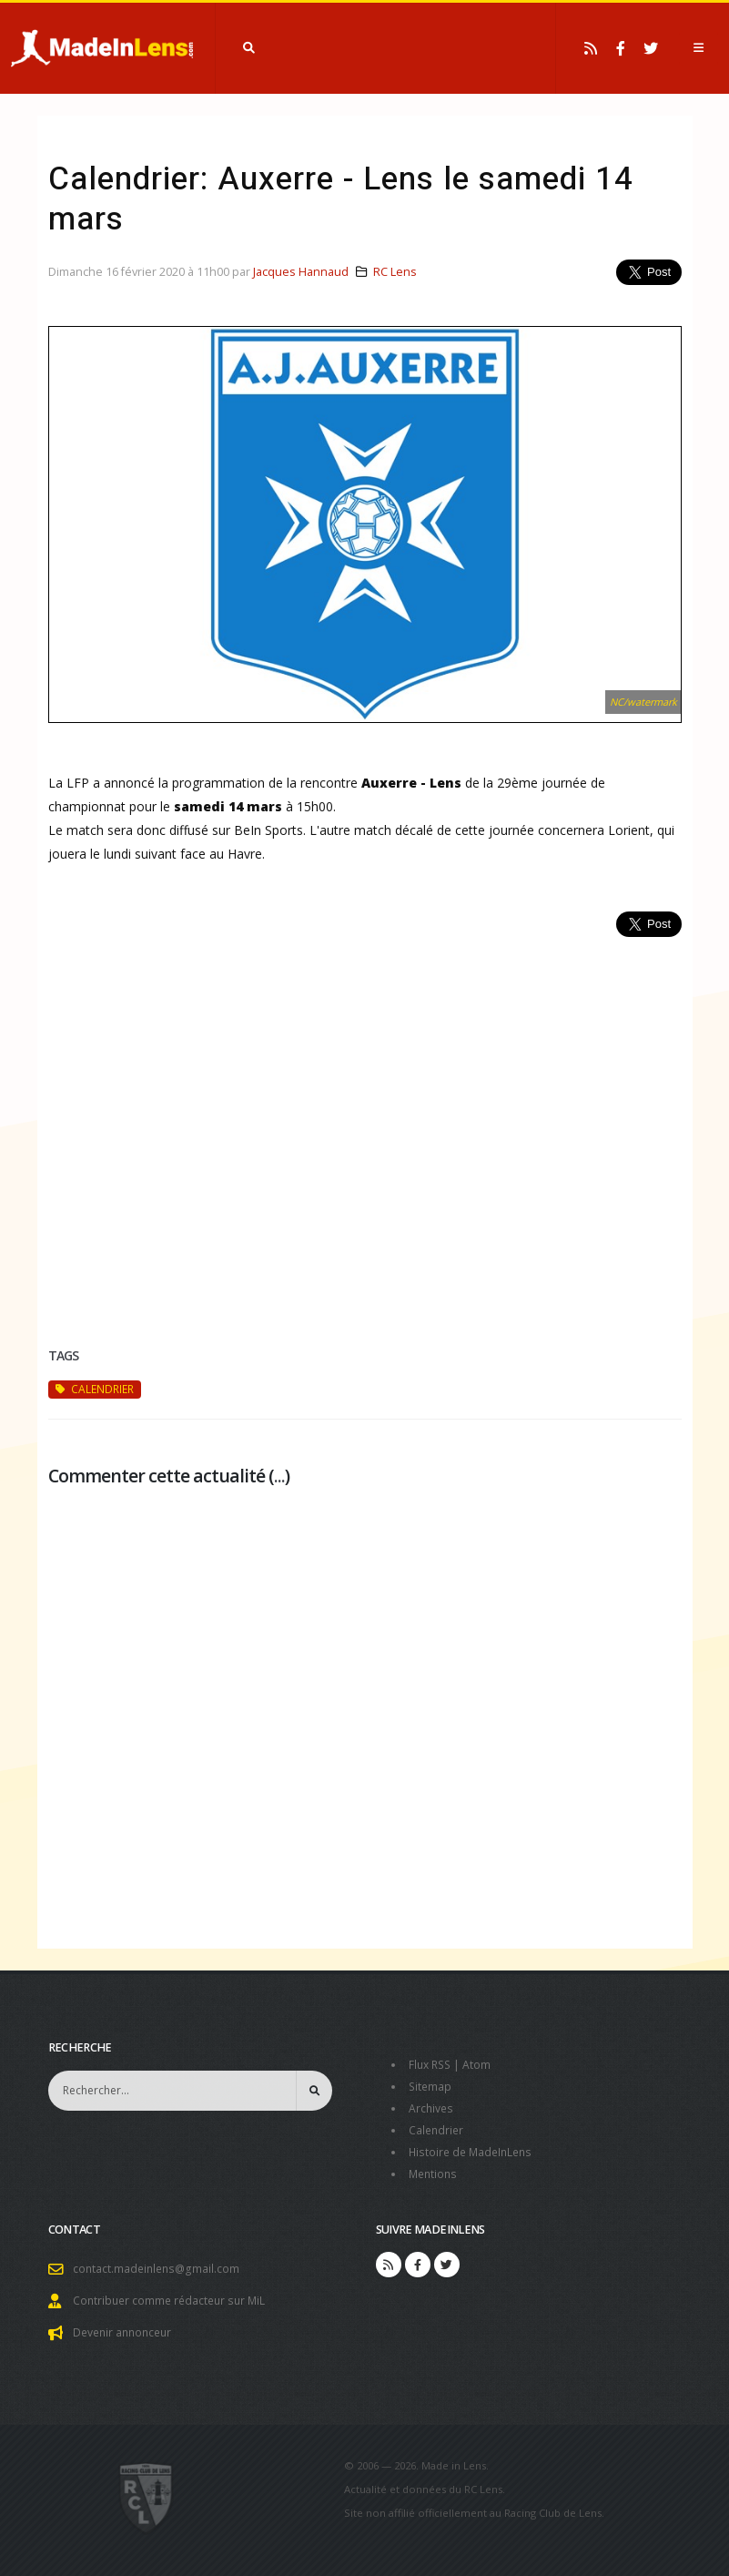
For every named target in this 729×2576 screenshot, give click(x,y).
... (279, 1475)
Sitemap (431, 2086)
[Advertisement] (365, 1120)
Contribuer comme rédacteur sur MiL (173, 2300)
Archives (432, 2108)
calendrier (95, 1388)
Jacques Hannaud (301, 272)
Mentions (435, 2174)
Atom (481, 2064)
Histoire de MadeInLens (474, 2152)
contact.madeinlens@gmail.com (158, 2268)
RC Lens (395, 272)
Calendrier (437, 2130)
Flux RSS (432, 2064)
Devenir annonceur (125, 2332)
